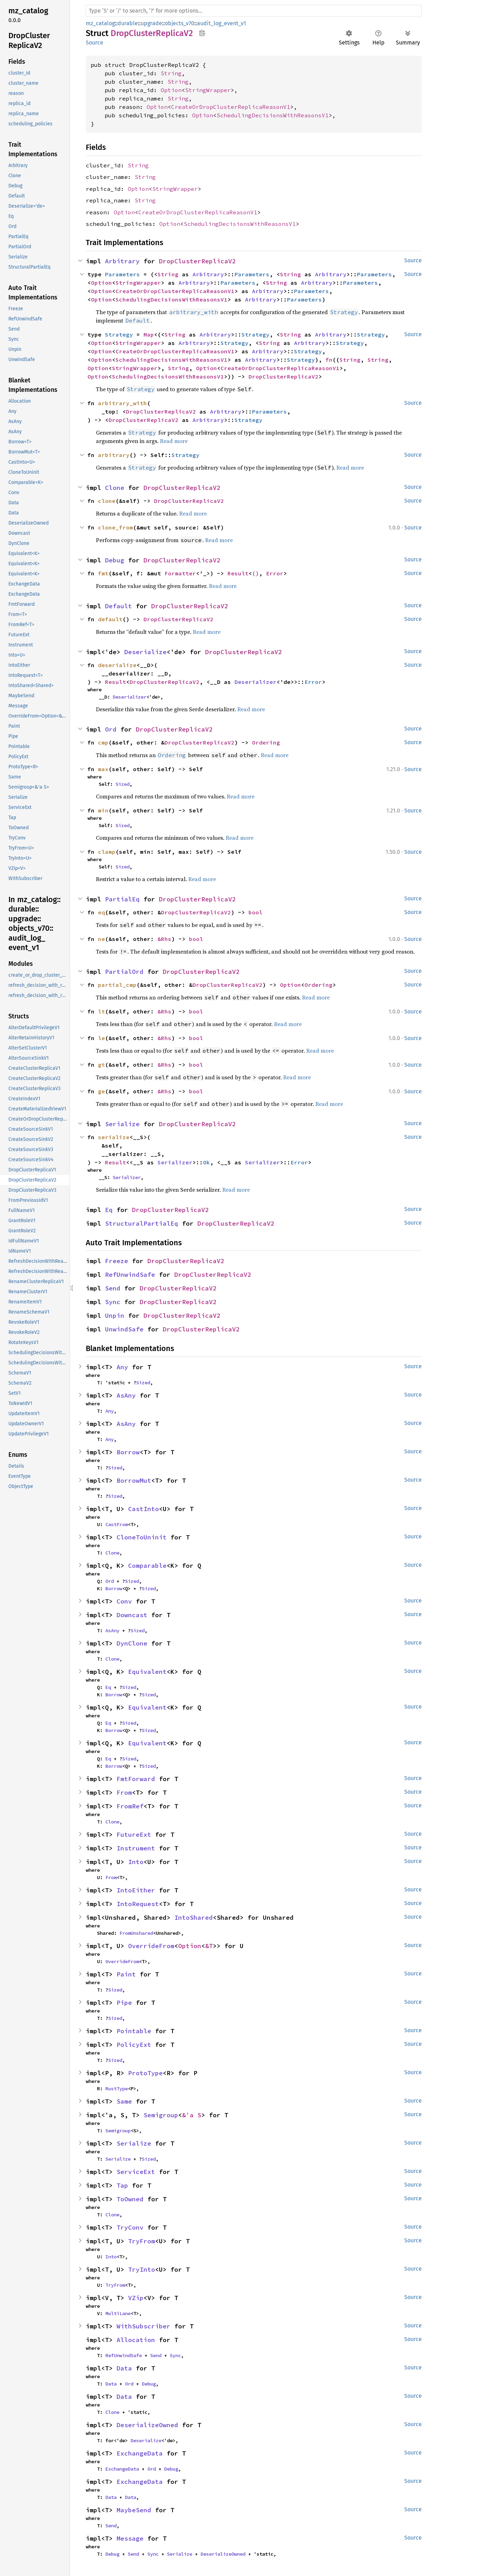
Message (130, 2538)
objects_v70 (179, 23)
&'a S (191, 2115)
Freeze (116, 1261)
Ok (206, 1162)
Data (124, 2368)
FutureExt (134, 1834)
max (103, 769)
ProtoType (145, 2073)
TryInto (141, 2269)
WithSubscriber (143, 2326)
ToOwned (130, 2199)
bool (255, 912)
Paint (126, 1974)
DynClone (132, 1643)
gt (101, 1064)
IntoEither (136, 1890)
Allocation (136, 2340)
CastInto (143, 1509)
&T (209, 1946)
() (255, 573)
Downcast (132, 1615)
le (101, 1037)
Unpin (114, 1315)
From (124, 1792)
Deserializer (255, 681)
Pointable (134, 2031)
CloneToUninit (142, 1537)
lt (101, 1011)
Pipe (124, 2003)
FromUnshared (136, 1933)
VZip (136, 2298)
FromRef (130, 1806)
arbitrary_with (122, 403)
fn (329, 359)
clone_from (115, 527)
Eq (109, 1210)
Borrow (128, 1452)
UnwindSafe (124, 1329)
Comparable (147, 1565)
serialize (114, 1137)
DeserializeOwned (147, 2425)
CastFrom (116, 1524)
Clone (114, 488)
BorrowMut (134, 1480)
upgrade (151, 23)
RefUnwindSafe (130, 1274)
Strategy (119, 334)
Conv (124, 1601)
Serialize (122, 1124)
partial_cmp (117, 984)
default (110, 619)
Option (171, 90)
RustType (116, 2088)
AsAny (126, 1395)
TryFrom (141, 2241)
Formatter (180, 573)
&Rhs (165, 938)
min (103, 810)
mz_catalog (100, 23)
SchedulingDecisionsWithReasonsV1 (273, 115)
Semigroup (161, 2115)
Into (136, 1862)
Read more (174, 441)
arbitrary (114, 454)
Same (124, 2101)
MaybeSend (134, 2510)
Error (275, 573)
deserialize (117, 665)
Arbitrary (122, 261)
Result (237, 573)
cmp (103, 742)
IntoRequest (138, 1904)
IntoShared (193, 1917)
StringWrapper (208, 90)
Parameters (122, 274)
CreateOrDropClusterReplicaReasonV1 (230, 106)
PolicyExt (134, 2045)
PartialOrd (124, 972)
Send (112, 1288)
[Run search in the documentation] (254, 11)
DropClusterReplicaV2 (197, 261)
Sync (112, 1302)
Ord (111, 729)
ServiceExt (136, 2172)
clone (106, 500)
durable (128, 23)
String (171, 73)
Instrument (136, 1848)
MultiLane (118, 2313)
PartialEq (122, 899)
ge (101, 1091)
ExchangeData (140, 2453)
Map (149, 334)
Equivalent (147, 1672)
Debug (114, 560)
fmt (103, 573)
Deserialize (145, 652)
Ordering (266, 742)
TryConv (130, 2227)
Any (122, 1367)
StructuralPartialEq (141, 1223)
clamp (106, 851)
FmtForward (136, 1779)
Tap (122, 2185)
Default (118, 606)
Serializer (175, 1162)
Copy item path (202, 33)
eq (101, 912)
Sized (122, 784)
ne (101, 938)
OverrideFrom (151, 1946)
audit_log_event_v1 (221, 23)
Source (94, 42)
